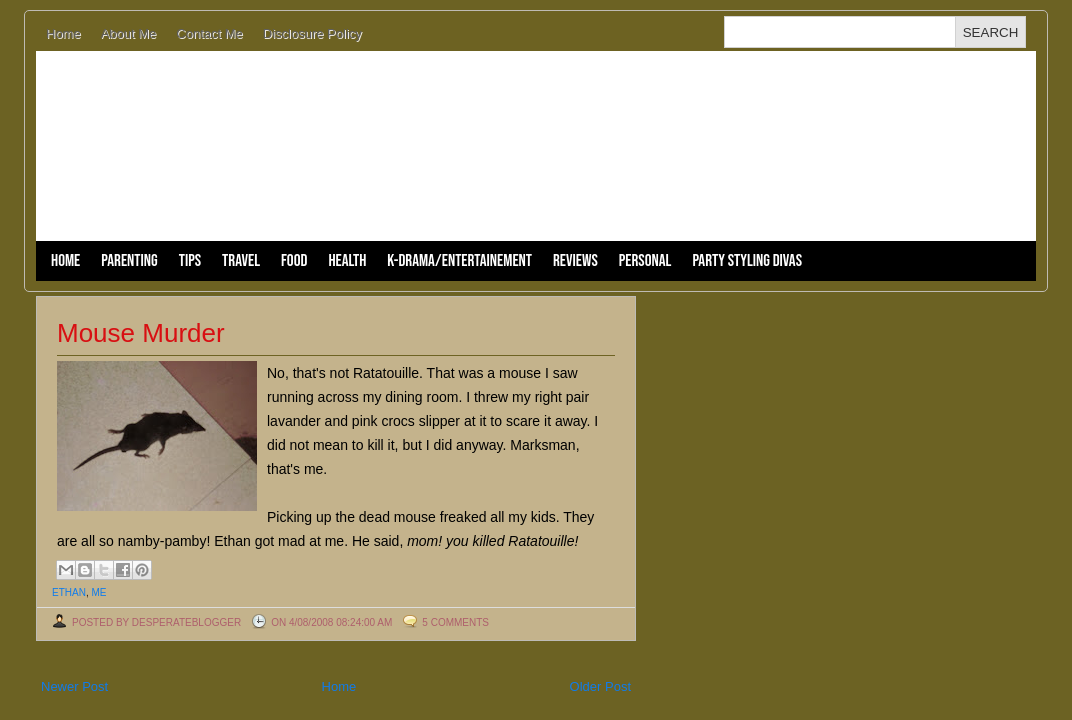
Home (63, 33)
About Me (129, 33)
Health (347, 261)
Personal (645, 261)
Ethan (69, 592)
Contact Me (209, 33)
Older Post (600, 686)
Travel (241, 261)
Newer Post (74, 686)
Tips (190, 261)
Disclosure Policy (312, 33)
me (98, 592)
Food (294, 261)
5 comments (455, 622)
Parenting (129, 261)
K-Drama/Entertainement (459, 261)
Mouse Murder (141, 333)
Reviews (575, 261)
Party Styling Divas (747, 261)
